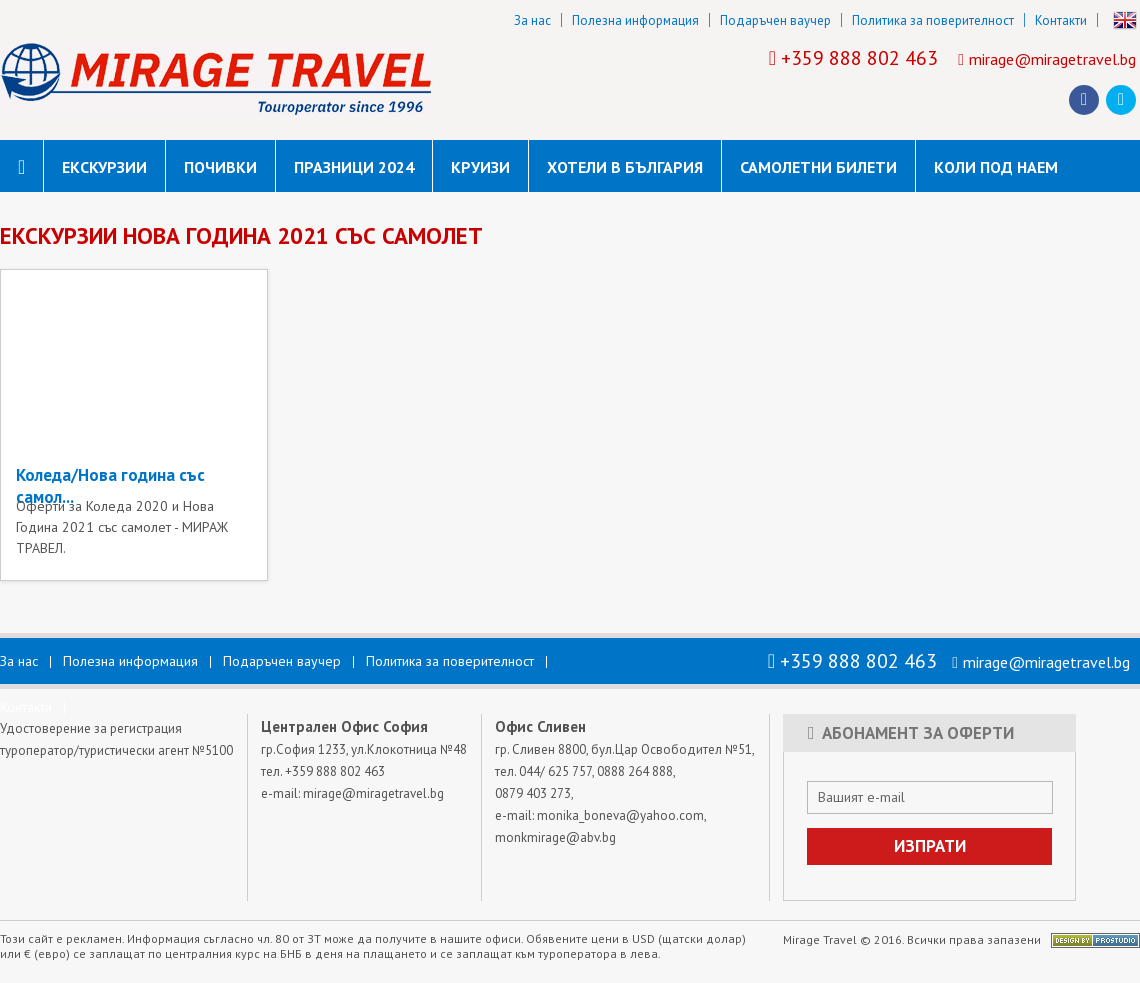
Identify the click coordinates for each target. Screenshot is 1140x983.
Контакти (1061, 20)
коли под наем (996, 167)
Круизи (480, 167)
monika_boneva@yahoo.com (620, 815)
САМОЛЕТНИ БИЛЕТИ (818, 167)
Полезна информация (635, 20)
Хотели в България (625, 167)
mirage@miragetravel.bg (1052, 59)
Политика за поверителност (933, 20)
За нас (532, 20)
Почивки (220, 167)
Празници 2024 (354, 167)
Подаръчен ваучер (775, 20)
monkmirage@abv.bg (555, 837)
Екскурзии (104, 167)
